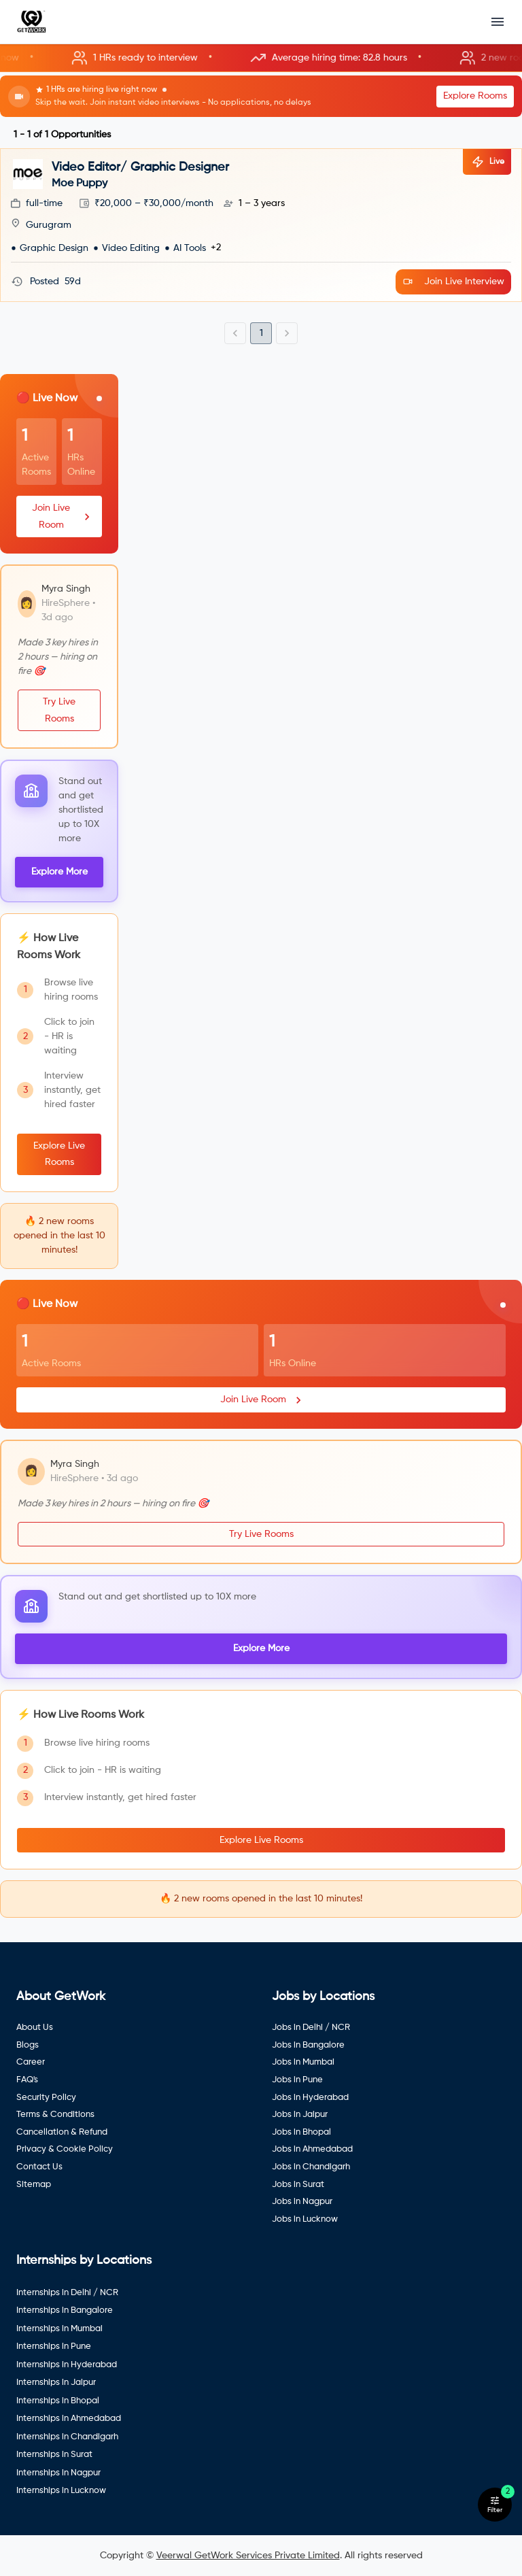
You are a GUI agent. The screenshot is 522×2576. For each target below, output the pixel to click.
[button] (261, 58)
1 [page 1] (261, 333)
